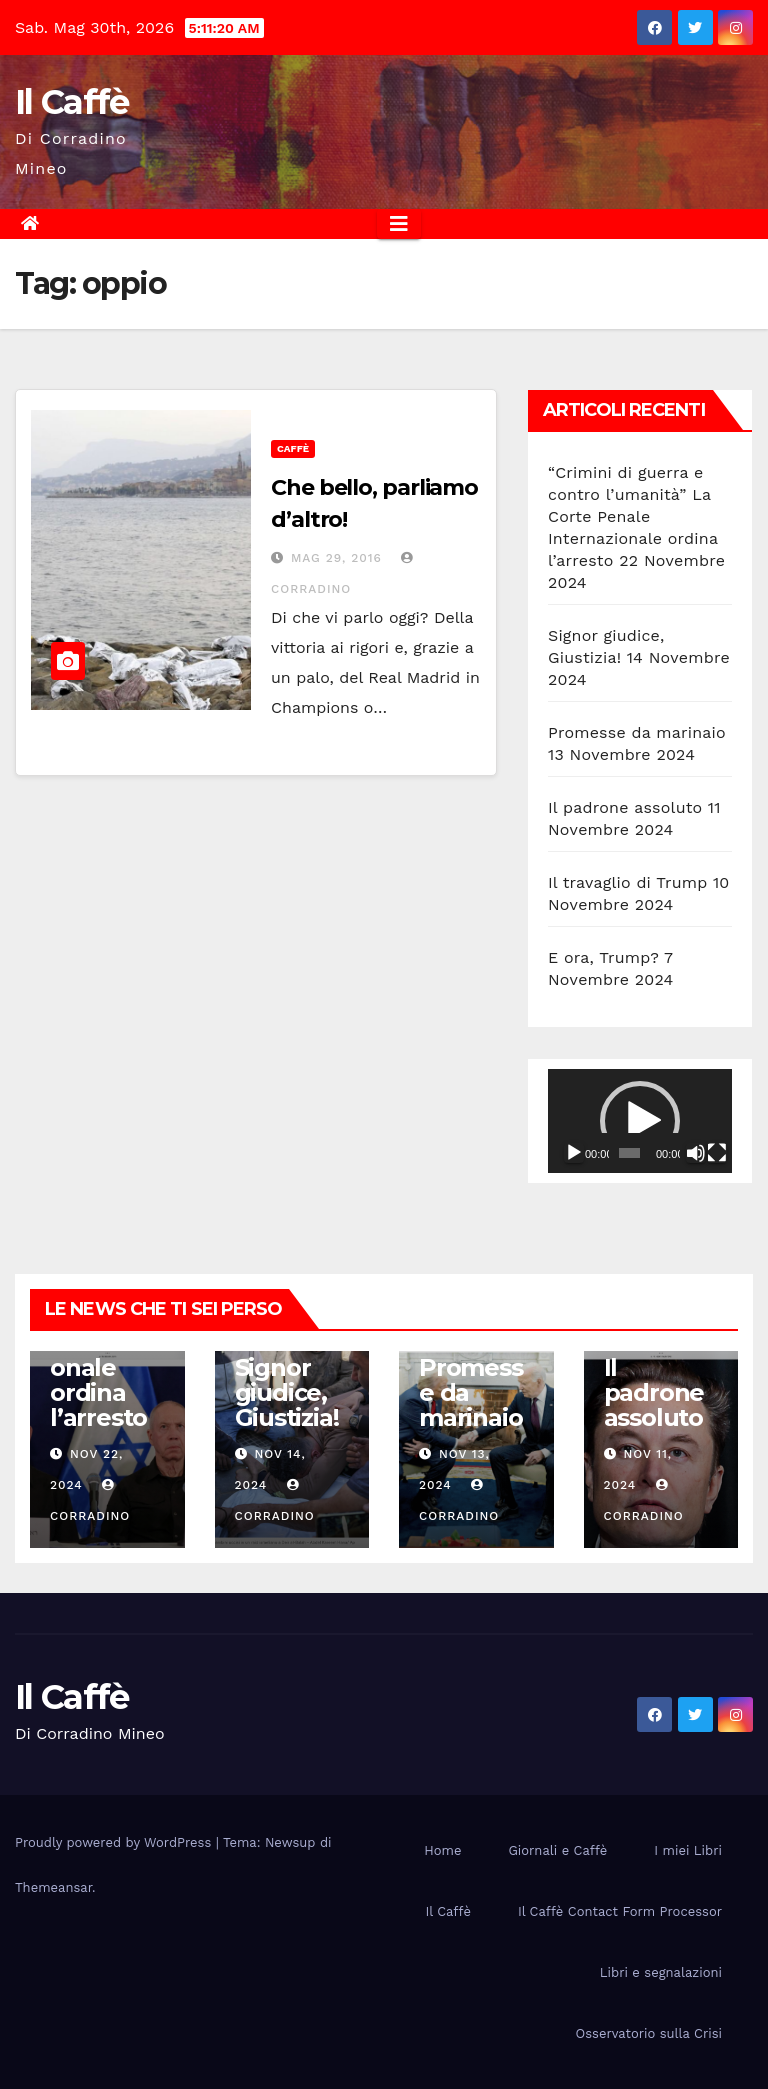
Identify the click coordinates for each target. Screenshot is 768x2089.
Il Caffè (71, 102)
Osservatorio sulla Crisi (649, 2033)
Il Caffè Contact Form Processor (620, 1911)
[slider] (629, 1153)
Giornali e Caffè (557, 1850)
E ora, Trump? (603, 957)
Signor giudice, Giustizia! (287, 1392)
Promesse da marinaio (637, 732)
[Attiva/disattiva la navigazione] (399, 224)
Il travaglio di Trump (628, 882)
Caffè (293, 448)
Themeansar (53, 1887)
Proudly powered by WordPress (115, 1842)
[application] (640, 1121)
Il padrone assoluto (625, 807)
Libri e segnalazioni (661, 1972)
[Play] (574, 1153)
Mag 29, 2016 (336, 558)
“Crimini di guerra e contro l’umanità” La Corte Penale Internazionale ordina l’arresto (633, 516)
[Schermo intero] (717, 1153)
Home (442, 1850)
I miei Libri (688, 1850)
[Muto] (696, 1153)
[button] (640, 1121)
